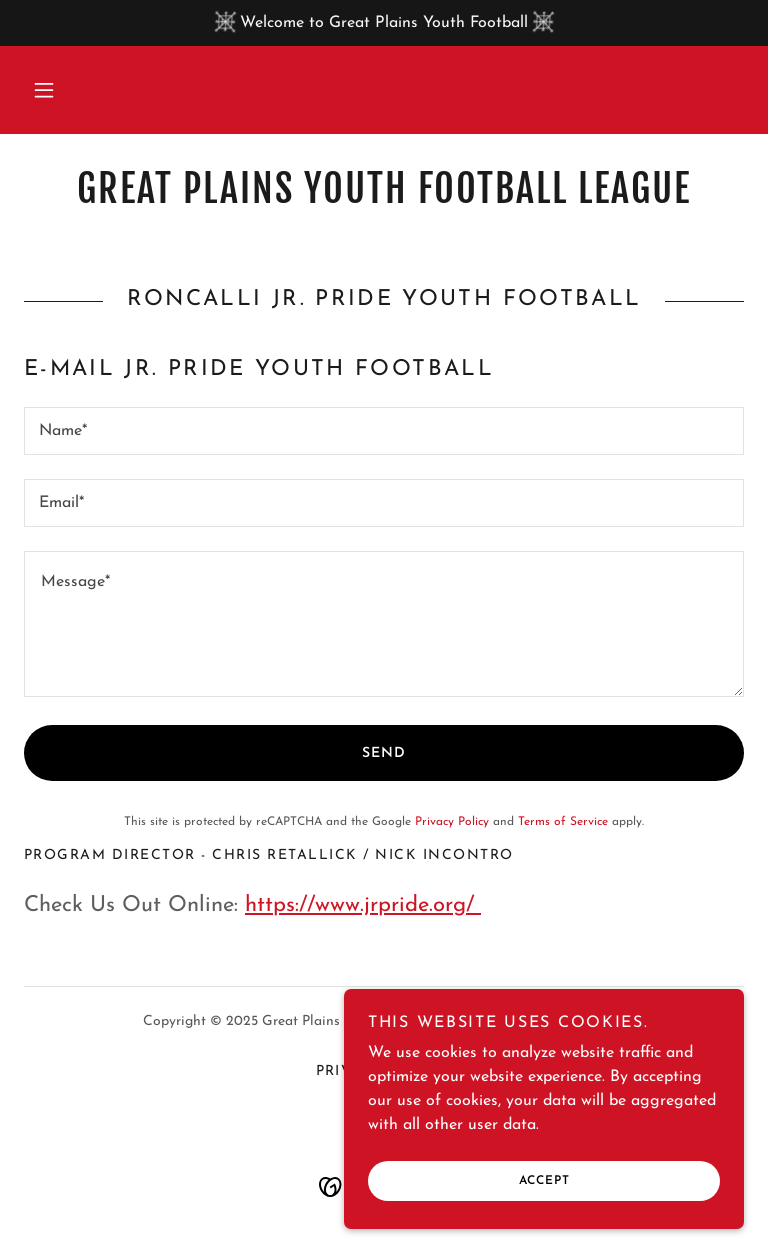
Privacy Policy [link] (452, 822)
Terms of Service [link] (563, 822)
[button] (44, 90)
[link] (384, 199)
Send (384, 753)
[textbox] (384, 431)
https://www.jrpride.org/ (363, 905)
